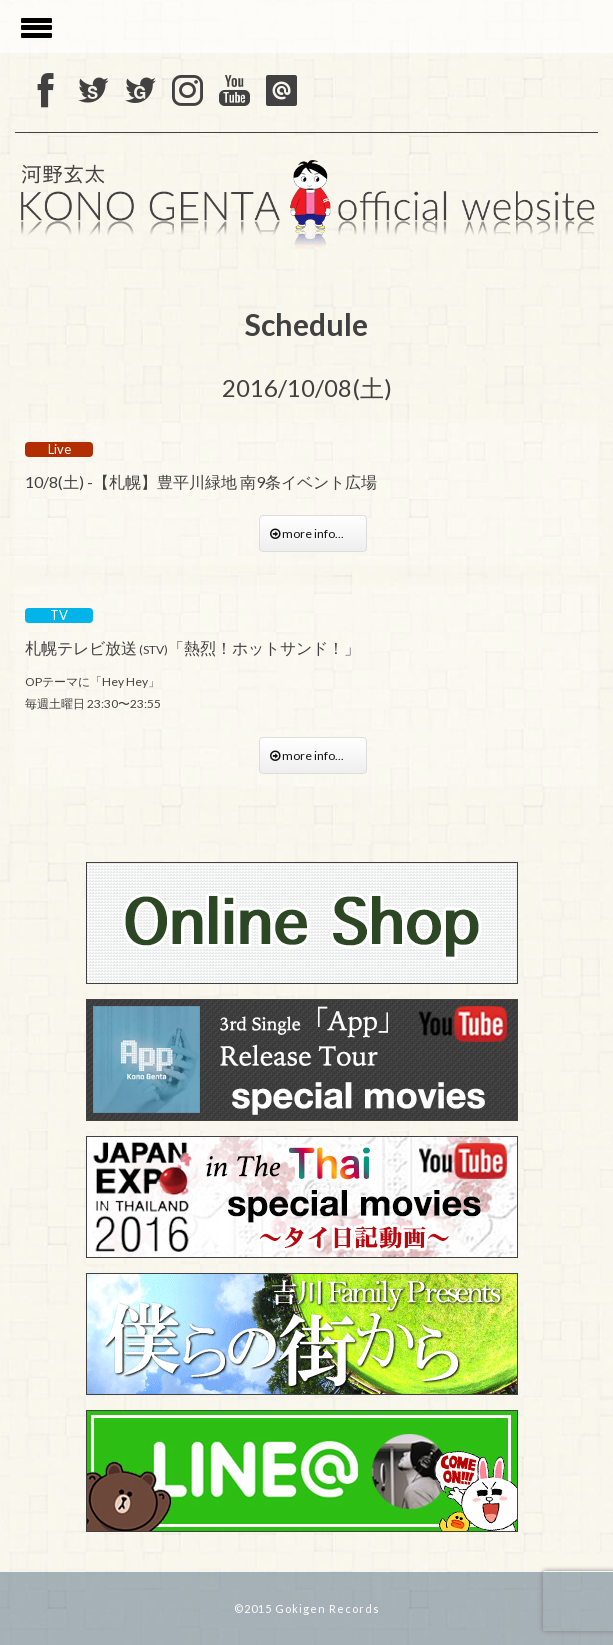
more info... (313, 533)
